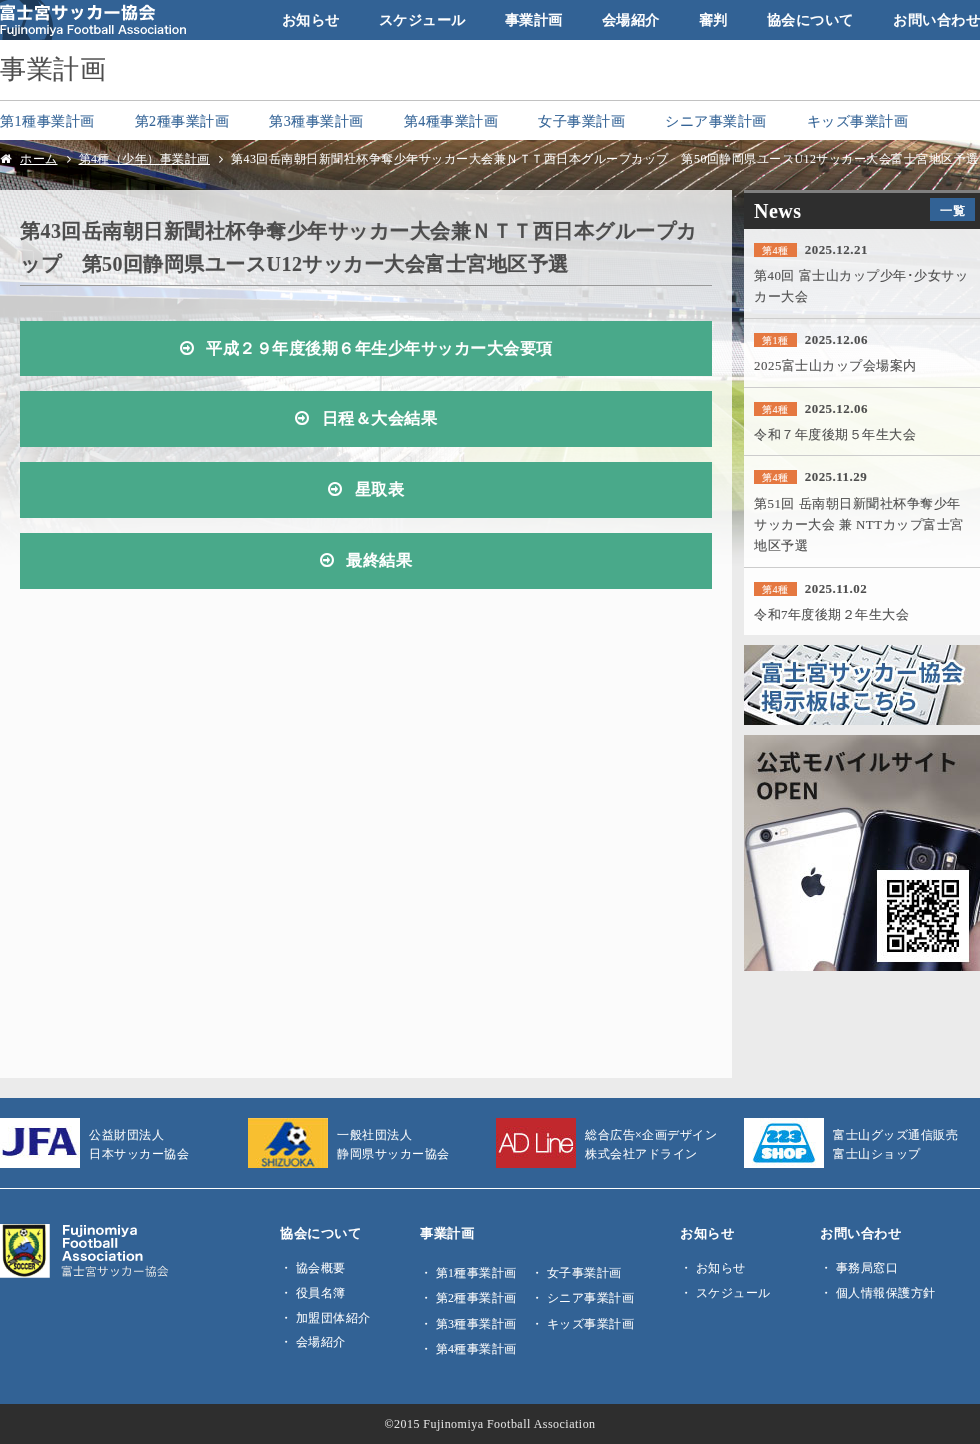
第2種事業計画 (182, 121)
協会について (810, 20)
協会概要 (321, 1268)
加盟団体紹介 (333, 1318)
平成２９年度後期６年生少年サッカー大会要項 (379, 349)
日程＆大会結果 (380, 419)
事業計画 (534, 20)
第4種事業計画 (451, 121)
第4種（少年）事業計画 (144, 159)
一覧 (952, 211)
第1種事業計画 (47, 121)
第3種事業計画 (316, 121)
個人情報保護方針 (886, 1293)
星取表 (380, 490)
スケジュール (422, 20)
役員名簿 (321, 1293)
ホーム (39, 159)
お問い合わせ (936, 20)
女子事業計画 (581, 121)
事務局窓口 (867, 1268)
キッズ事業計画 (858, 121)
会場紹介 (631, 20)
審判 (713, 20)
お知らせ (311, 20)
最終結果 (379, 561)
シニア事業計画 (716, 121)
